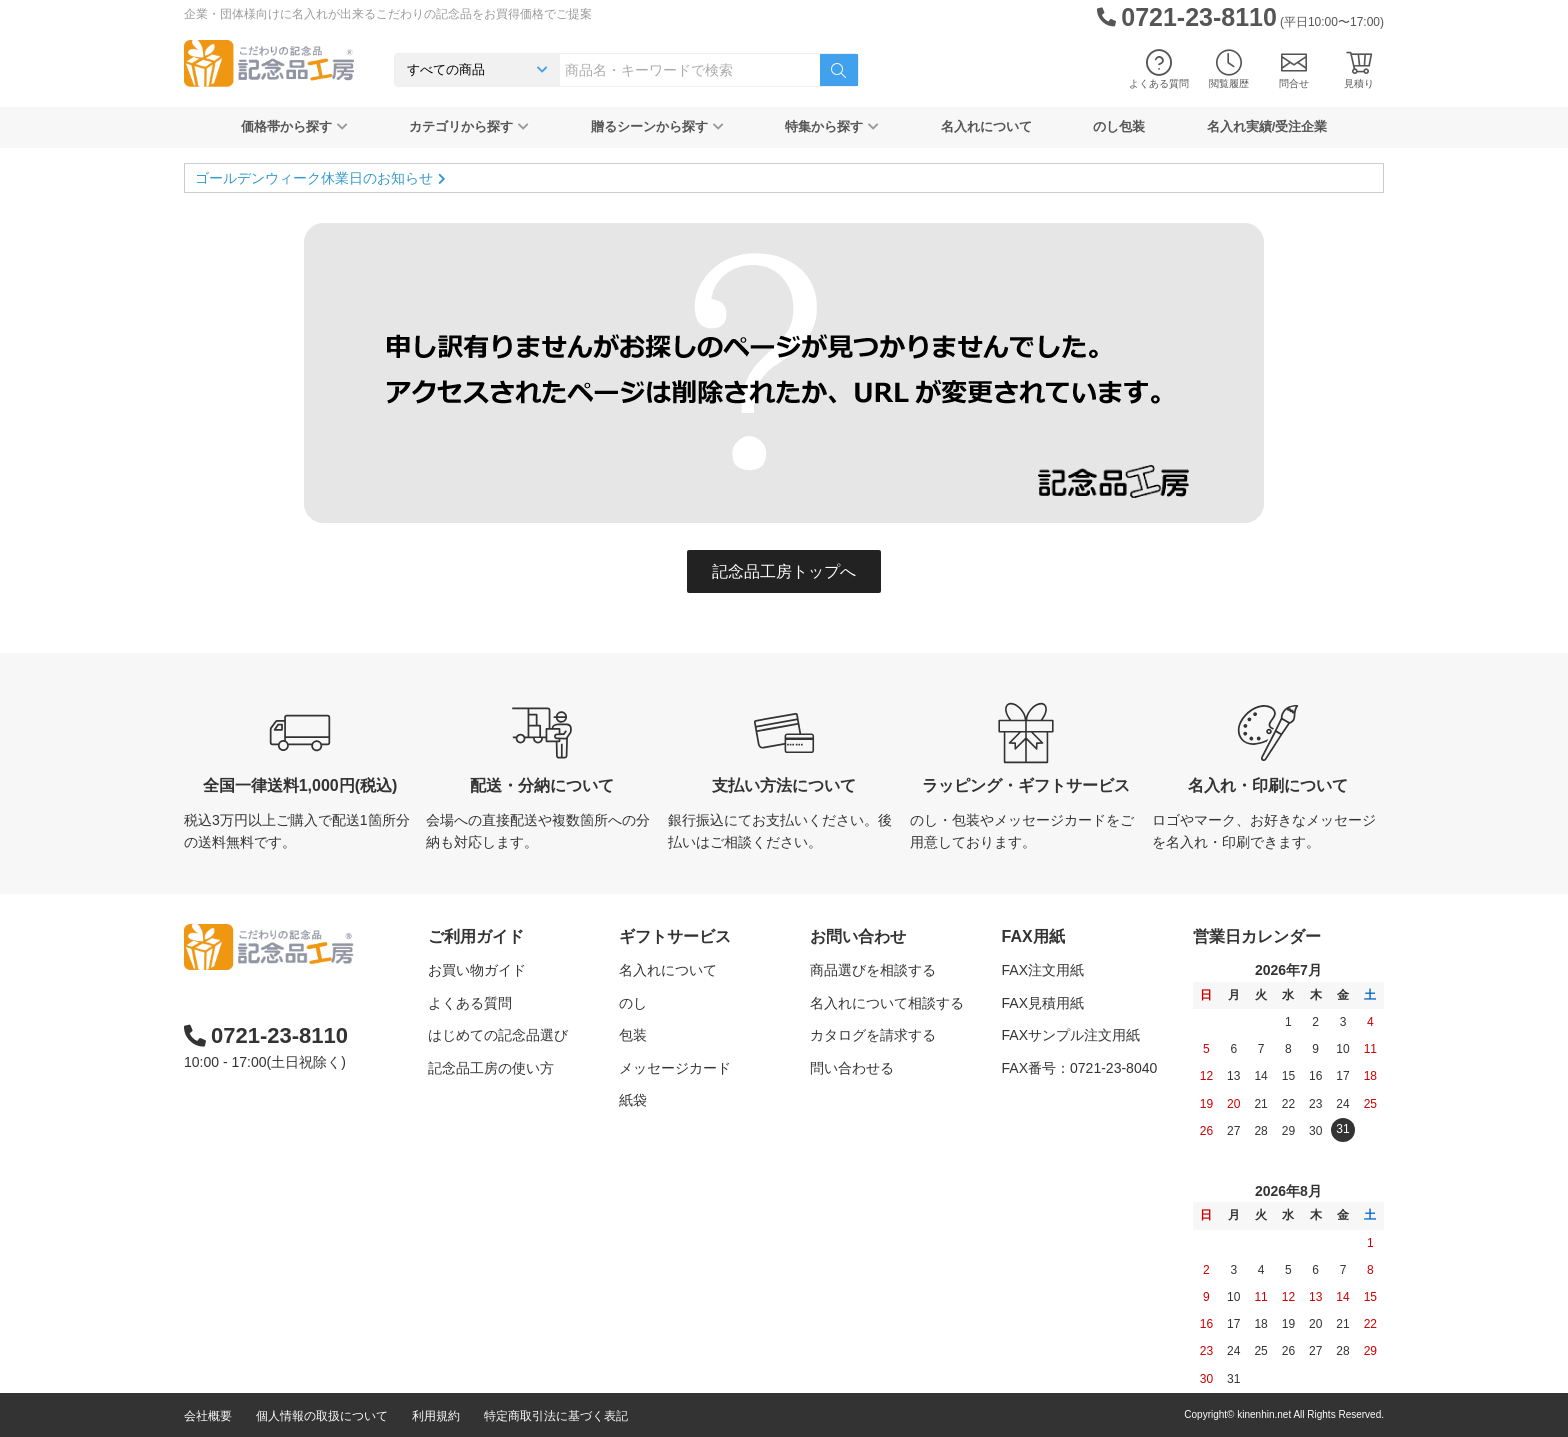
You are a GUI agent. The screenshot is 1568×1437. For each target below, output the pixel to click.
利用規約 (436, 1416)
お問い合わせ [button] (858, 936)
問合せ (1294, 69)
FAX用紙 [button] (1033, 936)
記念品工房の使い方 (491, 1068)
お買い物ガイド (477, 970)
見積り (1359, 69)
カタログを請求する (873, 1035)
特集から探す (832, 126)
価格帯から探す (294, 126)
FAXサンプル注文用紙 (1071, 1035)
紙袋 (633, 1100)
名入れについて (986, 126)
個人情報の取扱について (322, 1416)
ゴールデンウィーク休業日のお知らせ (314, 178)
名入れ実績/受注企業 (1267, 126)
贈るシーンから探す (657, 126)
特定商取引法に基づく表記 (556, 1416)
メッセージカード (675, 1068)
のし (633, 1003)
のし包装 (1119, 126)
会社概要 (208, 1416)
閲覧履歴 (1229, 69)
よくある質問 (1159, 69)
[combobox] (690, 70)
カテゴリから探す (469, 126)
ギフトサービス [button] (675, 936)
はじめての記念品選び (498, 1035)
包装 (633, 1035)
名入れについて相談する (887, 1003)
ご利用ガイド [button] (476, 936)
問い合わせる (852, 1068)
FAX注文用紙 (1043, 970)
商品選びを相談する (873, 970)
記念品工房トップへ (784, 571)
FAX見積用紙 (1043, 1003)
